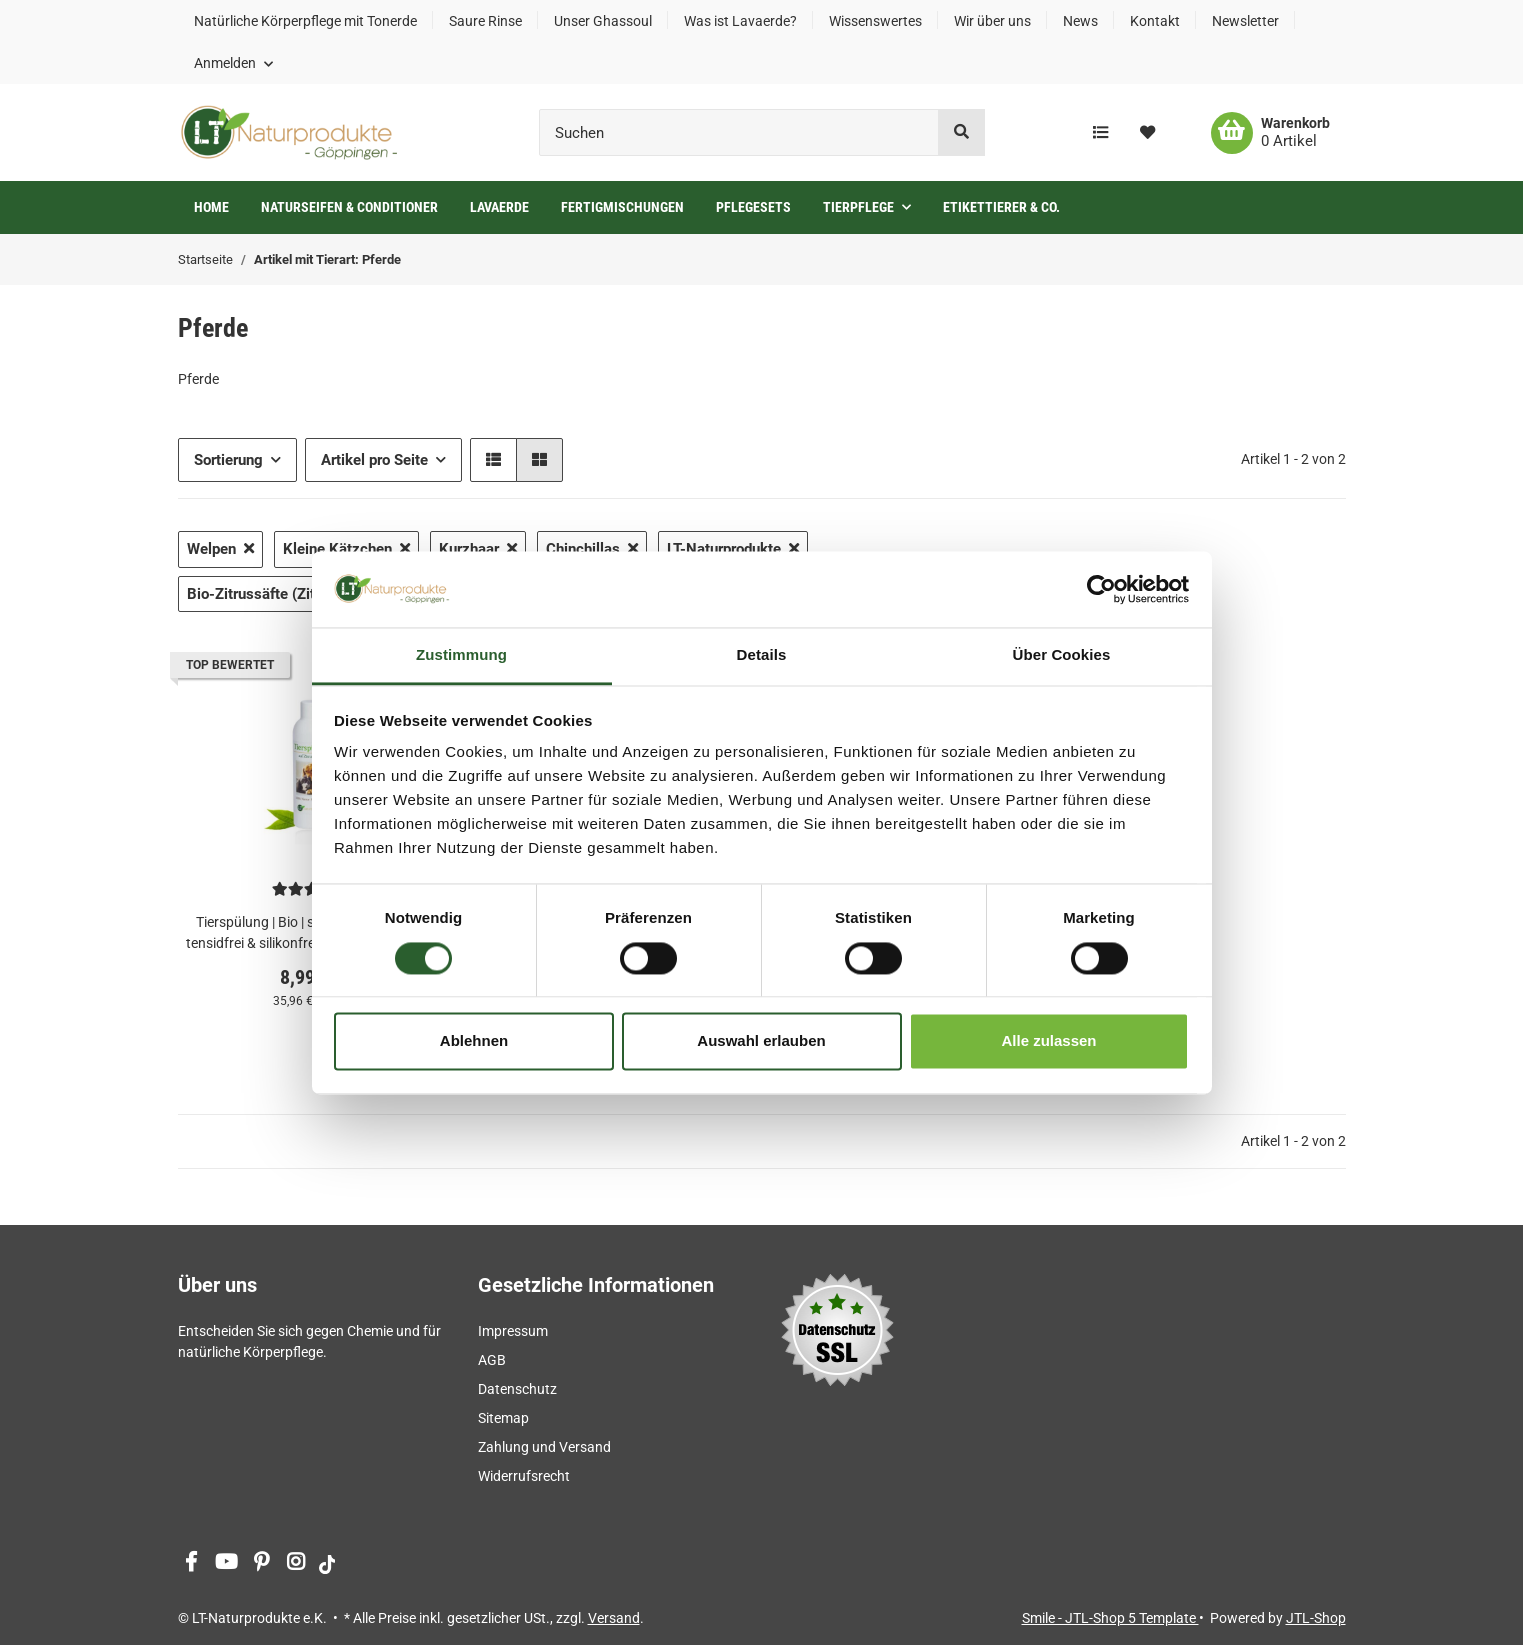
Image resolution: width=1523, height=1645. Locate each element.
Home (211, 207)
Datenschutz (517, 1389)
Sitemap (503, 1418)
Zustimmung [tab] (461, 655)
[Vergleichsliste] (1100, 133)
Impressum (513, 1331)
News (1080, 21)
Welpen (220, 549)
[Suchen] (739, 132)
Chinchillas (592, 549)
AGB (492, 1360)
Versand (614, 1618)
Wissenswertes (875, 21)
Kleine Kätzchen (346, 549)
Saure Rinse (485, 21)
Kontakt (1155, 21)
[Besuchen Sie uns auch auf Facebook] (191, 1563)
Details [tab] (762, 655)
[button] (233, 63)
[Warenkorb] (1270, 133)
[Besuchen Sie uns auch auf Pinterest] (261, 1563)
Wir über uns (992, 21)
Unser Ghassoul (603, 21)
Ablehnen (474, 1041)
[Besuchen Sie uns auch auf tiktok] (327, 1563)
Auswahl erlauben (761, 1041)
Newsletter (1245, 21)
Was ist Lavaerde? (740, 21)
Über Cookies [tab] (1062, 655)
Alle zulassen (1048, 1041)
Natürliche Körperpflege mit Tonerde (305, 21)
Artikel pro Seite (374, 460)
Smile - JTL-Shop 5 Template (1110, 1618)
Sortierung (228, 460)
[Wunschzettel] (1147, 133)
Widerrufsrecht (524, 1476)
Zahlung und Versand (544, 1447)
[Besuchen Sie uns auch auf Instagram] (296, 1563)
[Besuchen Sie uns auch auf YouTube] (226, 1563)
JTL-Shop (1316, 1618)
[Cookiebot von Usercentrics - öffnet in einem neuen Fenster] (1101, 589)
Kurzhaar (478, 549)
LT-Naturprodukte (733, 549)
